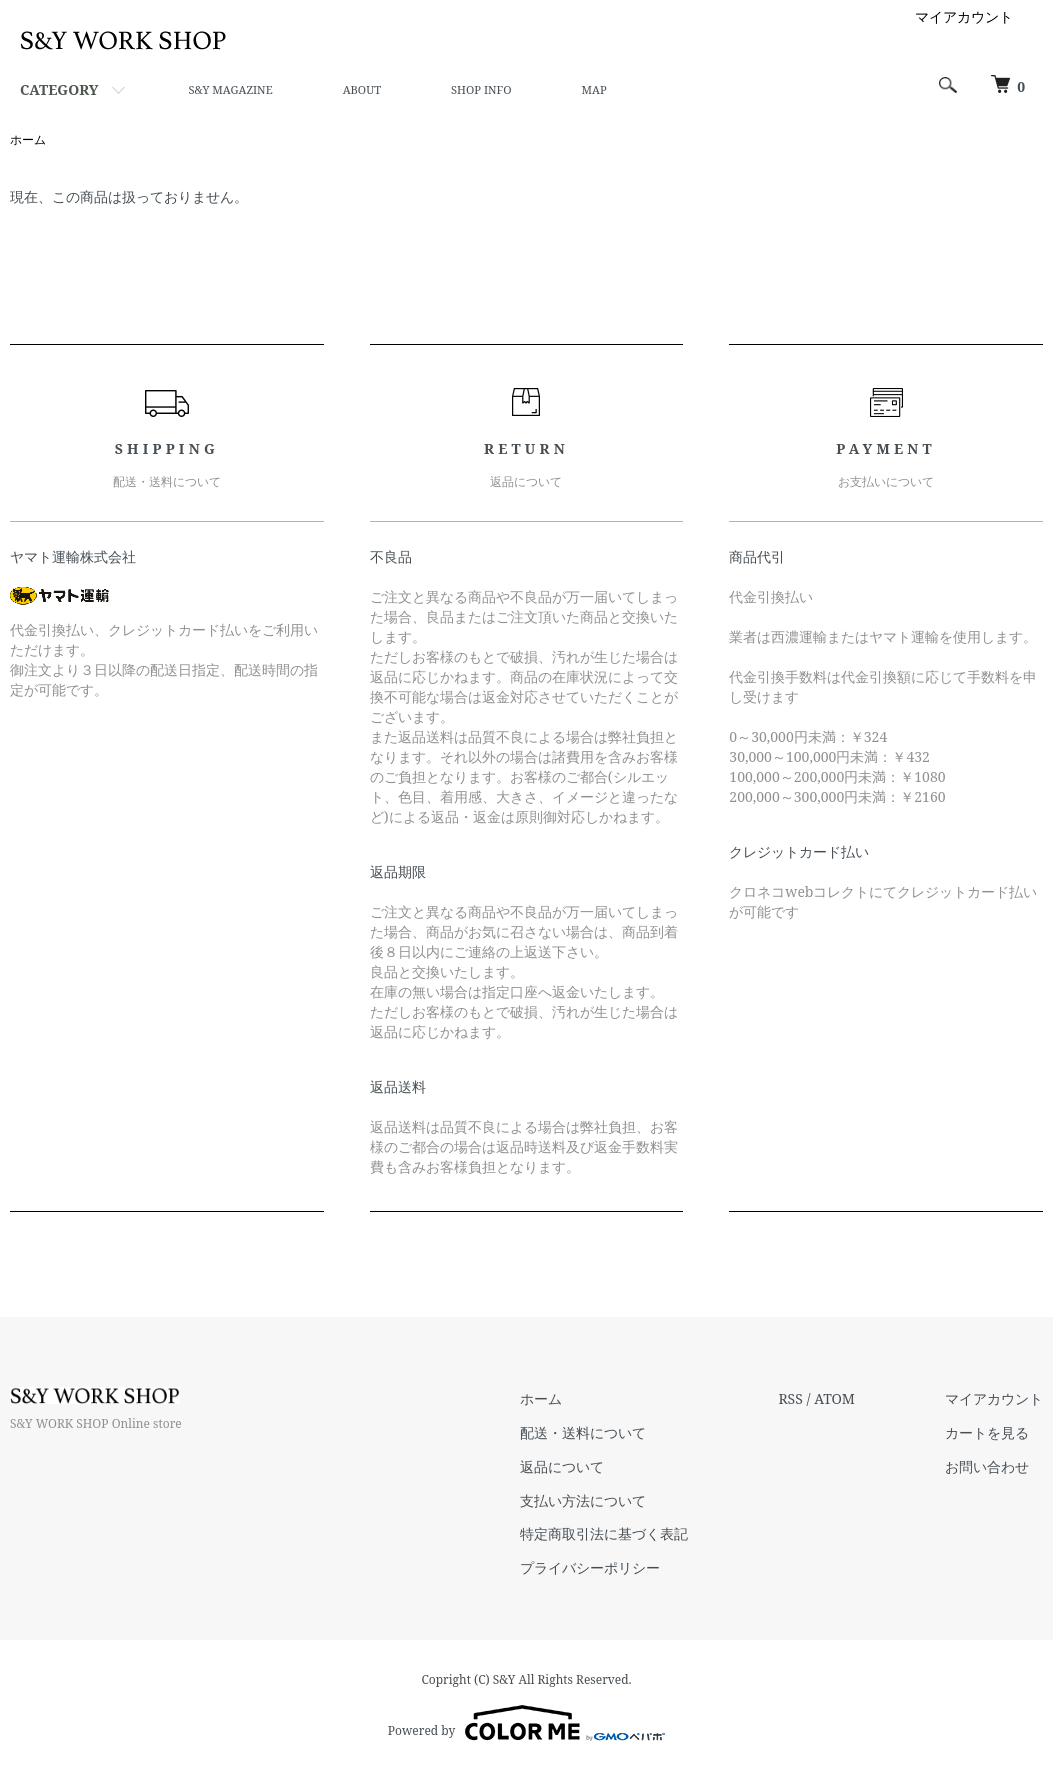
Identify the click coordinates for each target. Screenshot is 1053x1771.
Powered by (526, 1723)
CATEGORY (59, 89)
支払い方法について (583, 1500)
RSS (790, 1398)
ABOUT (362, 89)
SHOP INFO (481, 89)
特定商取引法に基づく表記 (604, 1533)
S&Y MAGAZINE (230, 89)
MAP (594, 89)
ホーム (28, 139)
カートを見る (987, 1432)
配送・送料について (583, 1432)
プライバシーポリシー (590, 1567)
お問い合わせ (987, 1466)
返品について (562, 1466)
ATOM (834, 1398)
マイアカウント (964, 16)
